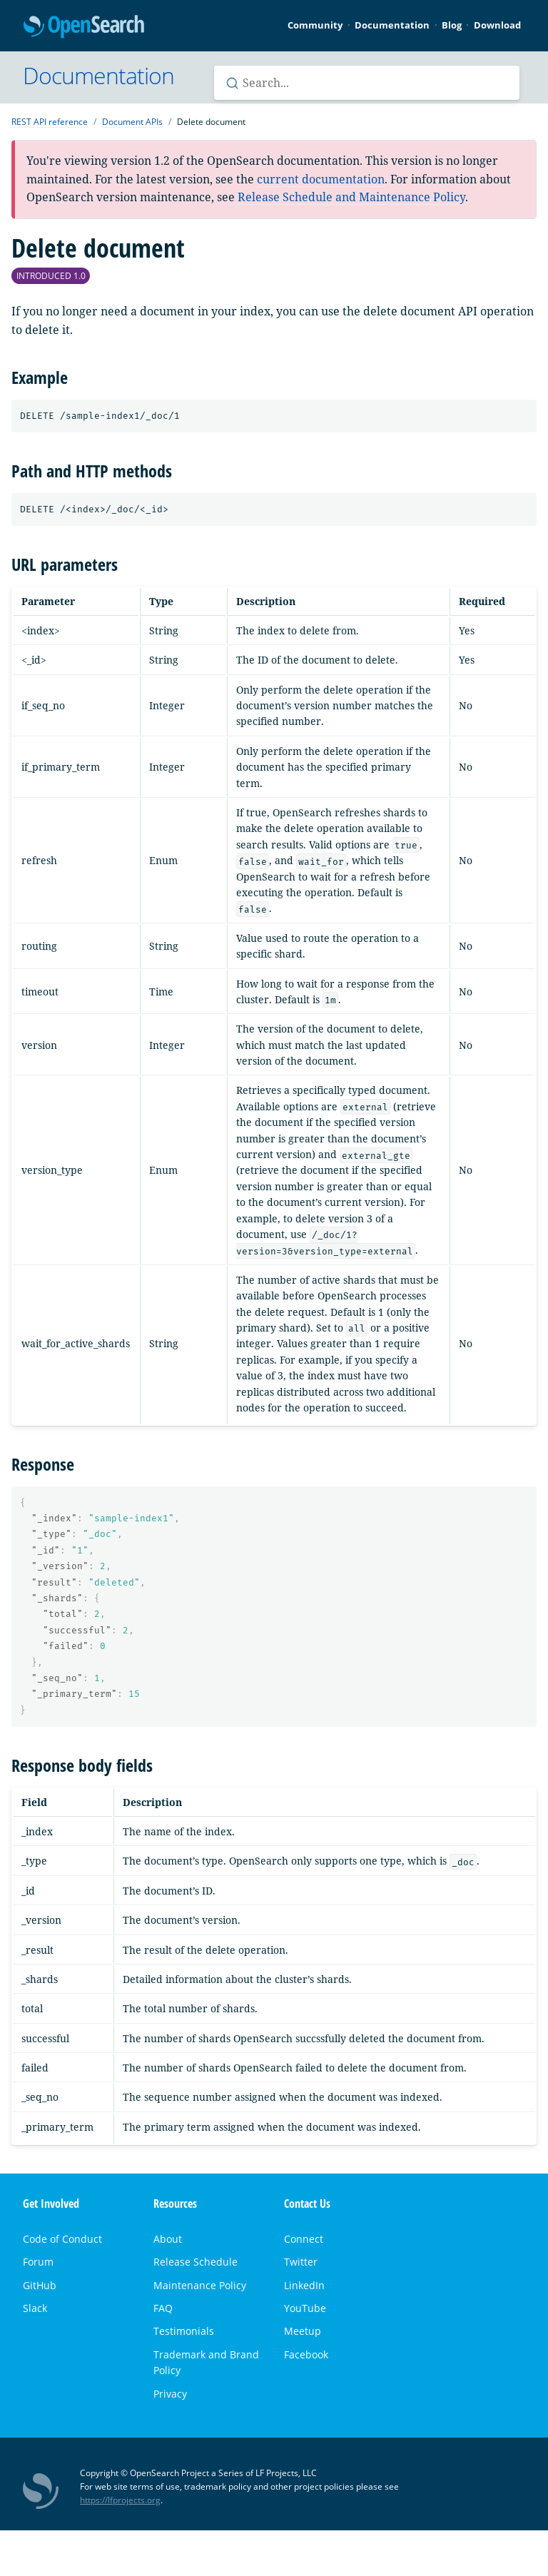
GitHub (39, 2285)
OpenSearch (84, 27)
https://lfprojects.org (120, 2500)
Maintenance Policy (199, 2285)
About (167, 2239)
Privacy (170, 2393)
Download (497, 25)
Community (315, 25)
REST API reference (49, 122)
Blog (452, 25)
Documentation (392, 25)
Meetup (302, 2331)
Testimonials (183, 2331)
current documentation (321, 179)
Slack (35, 2308)
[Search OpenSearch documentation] (366, 83)
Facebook (306, 2354)
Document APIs (132, 122)
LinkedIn (304, 2285)
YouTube (305, 2308)
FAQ (163, 2308)
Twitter (301, 2261)
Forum (38, 2261)
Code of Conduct (62, 2239)
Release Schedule (195, 2261)
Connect (303, 2239)
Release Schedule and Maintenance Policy (351, 197)
